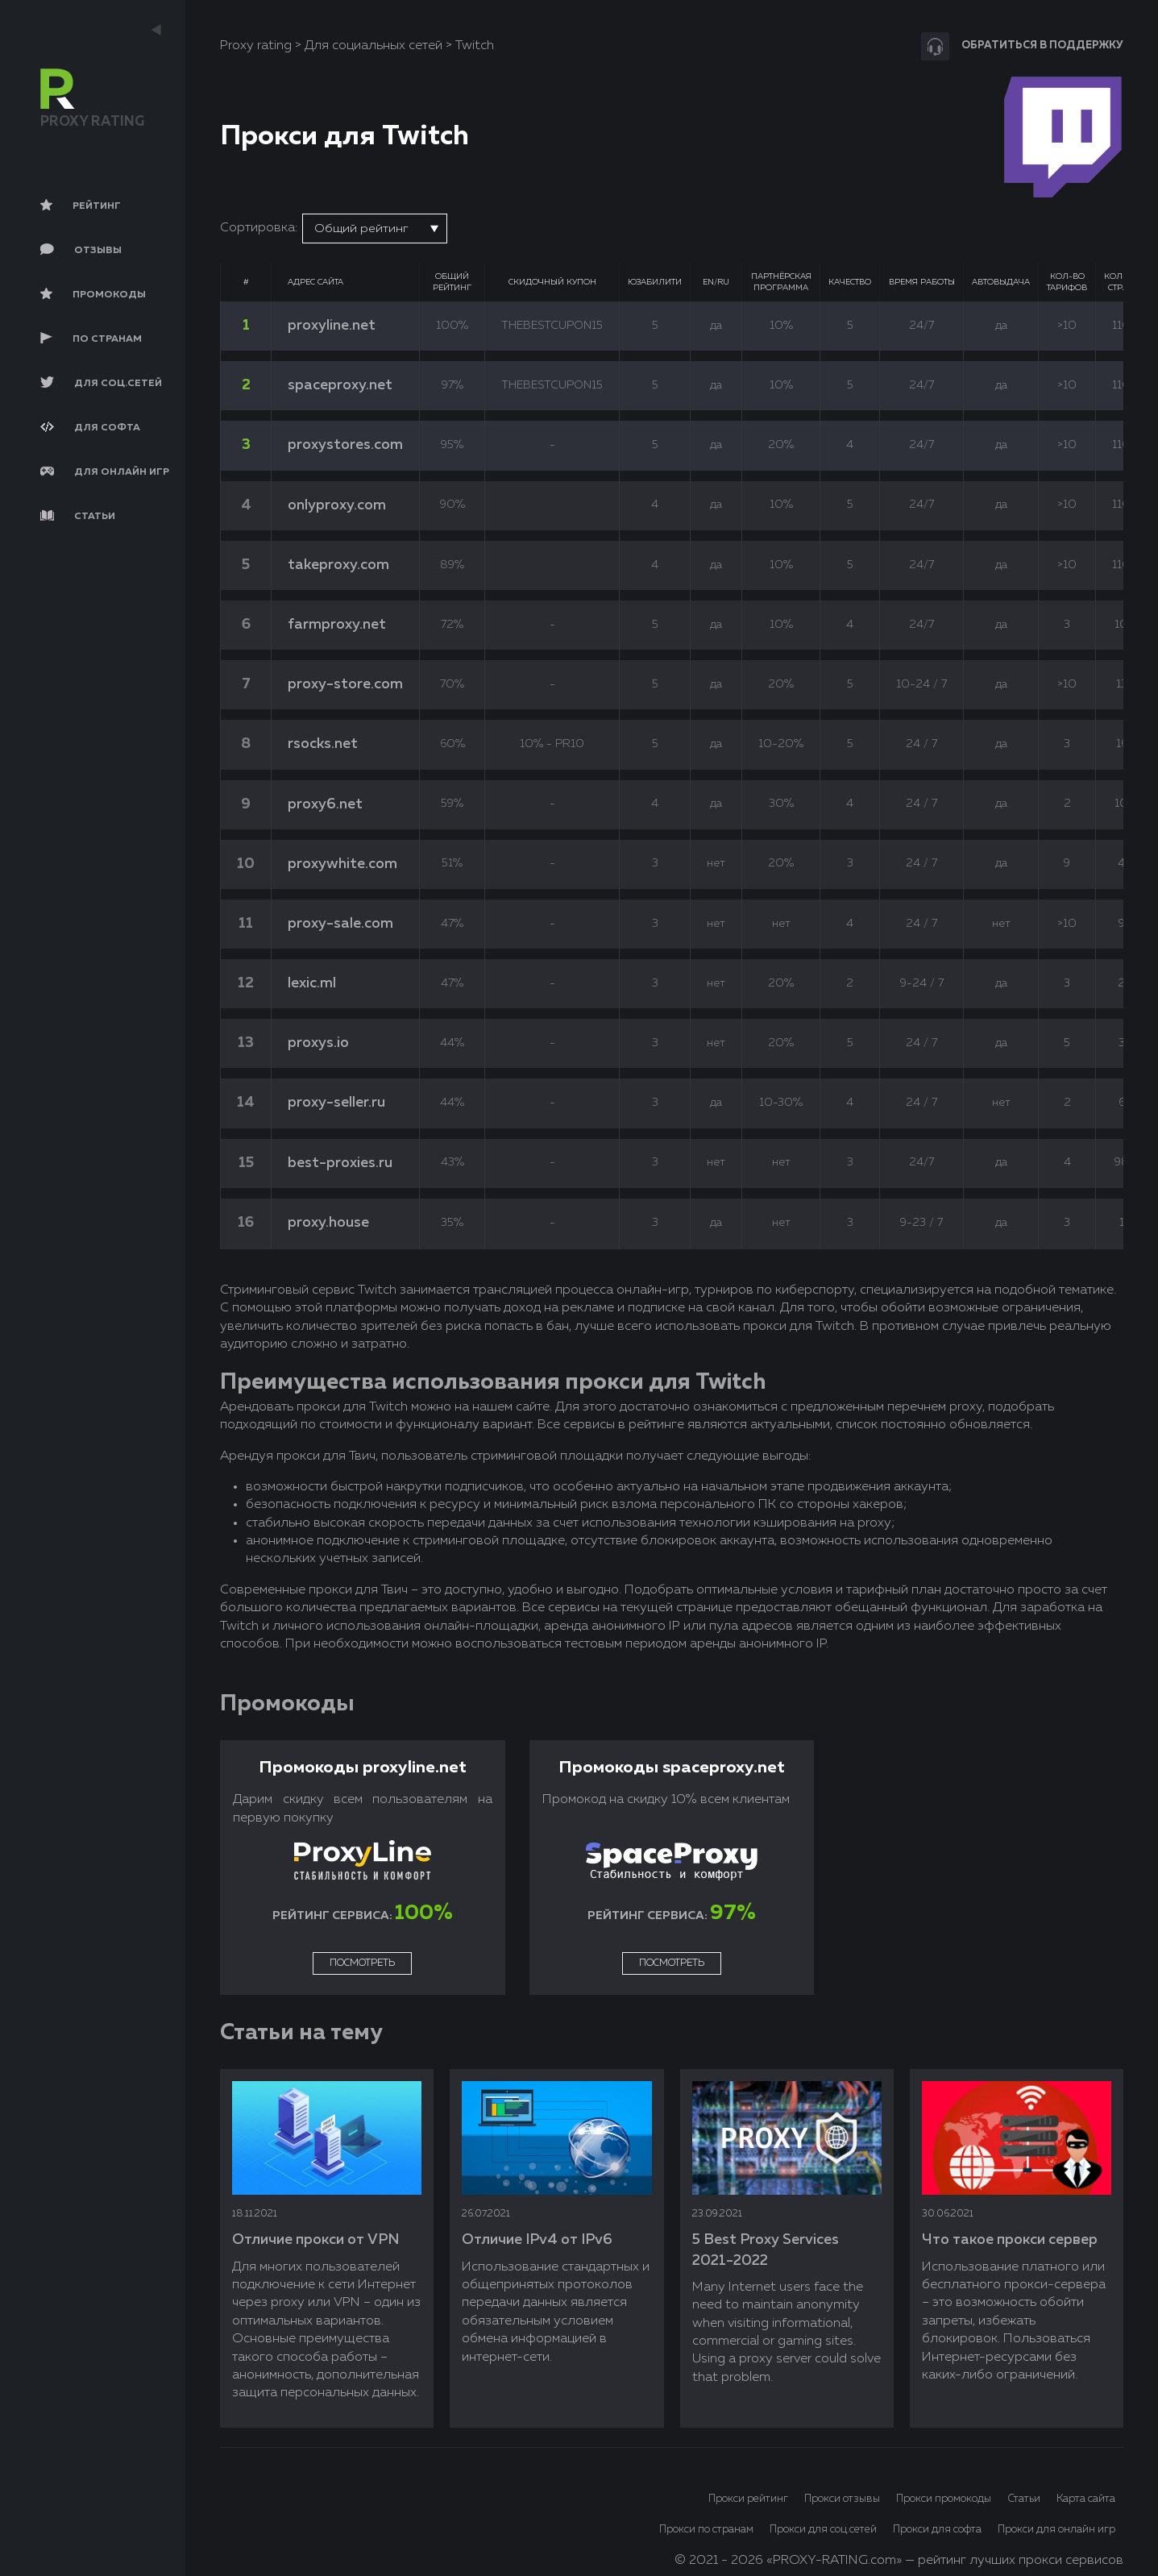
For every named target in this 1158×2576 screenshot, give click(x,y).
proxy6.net (325, 804)
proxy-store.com (345, 684)
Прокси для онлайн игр (1056, 2529)
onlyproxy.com (337, 505)
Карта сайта (1085, 2499)
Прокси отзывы (842, 2499)
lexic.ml (312, 983)
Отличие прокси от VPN (315, 2240)
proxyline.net (332, 325)
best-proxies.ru (340, 1163)
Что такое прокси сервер (1010, 2240)
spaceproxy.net (340, 385)
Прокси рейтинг (748, 2499)
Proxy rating (256, 45)
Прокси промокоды (943, 2499)
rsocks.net (323, 744)
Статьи (1023, 2499)
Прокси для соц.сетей (823, 2529)
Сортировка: (258, 228)
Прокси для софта (937, 2529)
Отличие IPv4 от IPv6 (537, 2240)
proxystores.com (345, 445)
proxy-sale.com (340, 923)
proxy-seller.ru (336, 1102)
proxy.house (328, 1222)
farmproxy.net (337, 624)
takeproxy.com (338, 565)
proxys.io (318, 1043)
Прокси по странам (706, 2529)
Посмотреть (362, 1963)
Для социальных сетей (373, 45)
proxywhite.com (342, 864)
